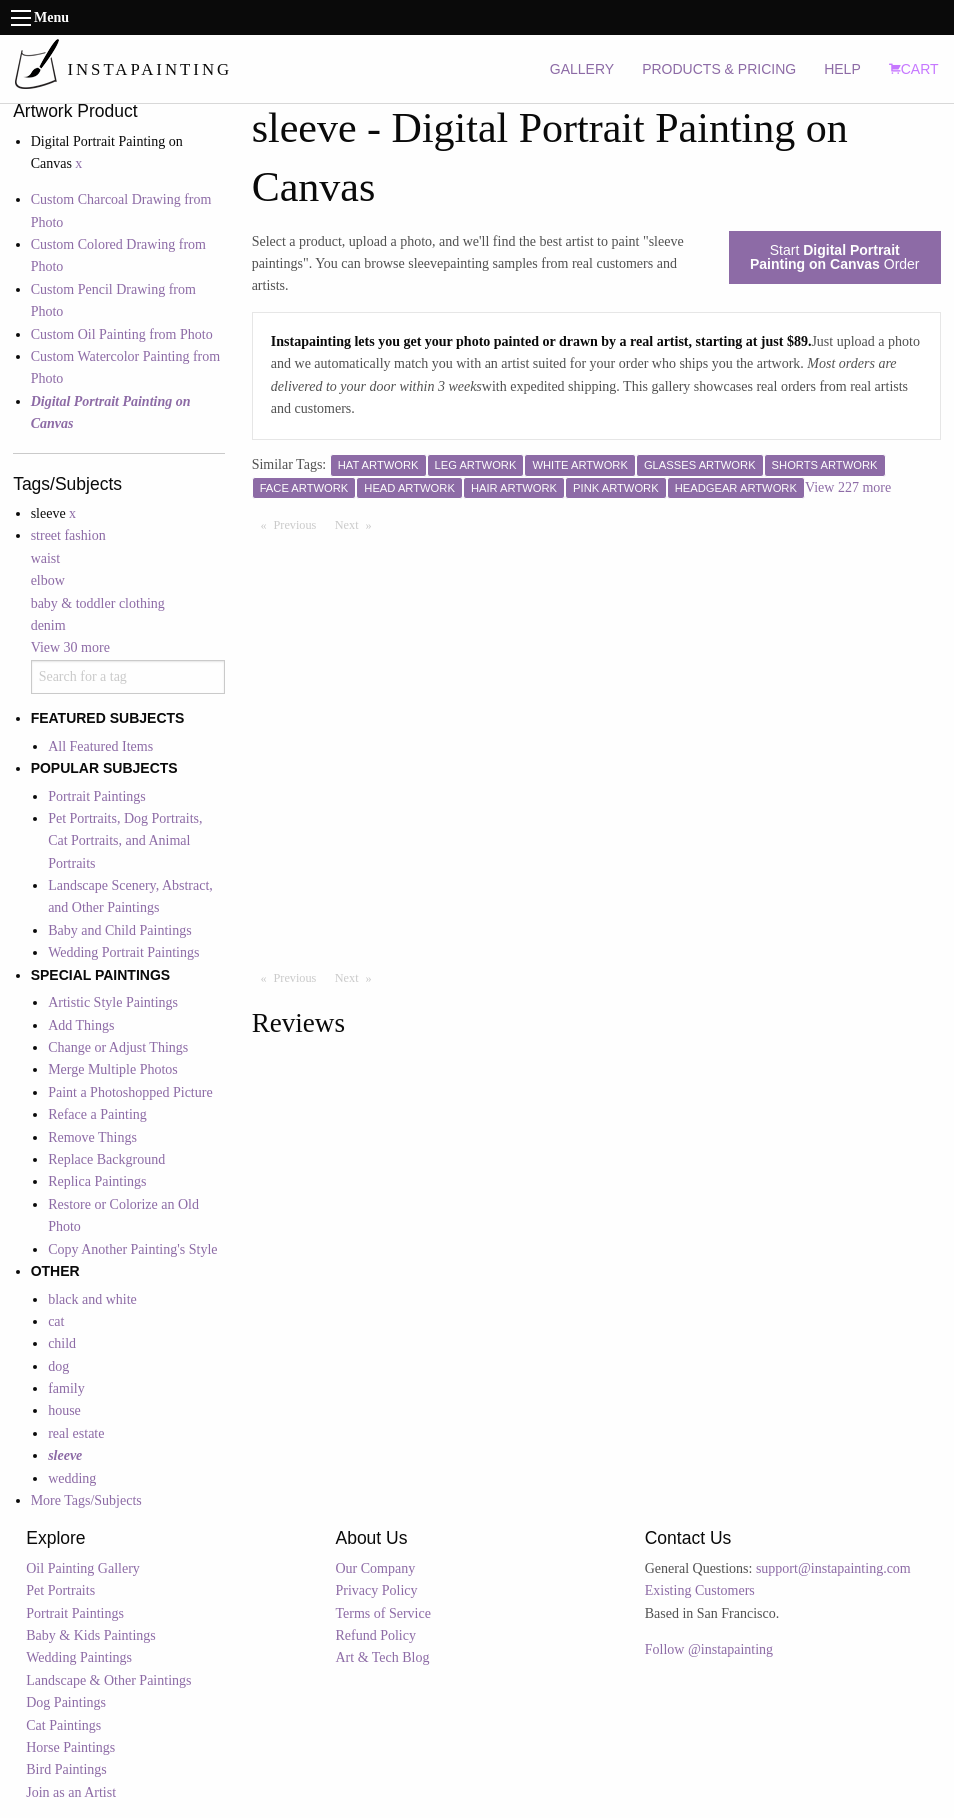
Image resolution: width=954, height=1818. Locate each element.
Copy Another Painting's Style (132, 1249)
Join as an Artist (71, 1792)
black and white (92, 1299)
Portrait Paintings (97, 796)
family (66, 1388)
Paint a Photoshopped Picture (130, 1092)
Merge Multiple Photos (113, 1069)
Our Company (375, 1568)
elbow (48, 580)
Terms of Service (382, 1613)
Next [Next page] (358, 524)
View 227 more (848, 487)
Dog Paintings (66, 1702)
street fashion (68, 535)
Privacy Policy (376, 1590)
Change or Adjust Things (118, 1047)
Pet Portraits (60, 1590)
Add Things (81, 1025)
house (64, 1410)
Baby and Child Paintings (120, 930)
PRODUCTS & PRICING (719, 69)
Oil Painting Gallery (83, 1568)
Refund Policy (375, 1635)
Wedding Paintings (79, 1657)
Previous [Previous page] (300, 524)
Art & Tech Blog (382, 1657)
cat (56, 1321)
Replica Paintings (97, 1181)
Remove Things (92, 1137)
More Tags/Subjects (86, 1500)
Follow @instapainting (709, 1649)
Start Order (835, 257)
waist (46, 558)
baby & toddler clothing (98, 603)
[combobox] (128, 677)
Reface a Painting (97, 1114)
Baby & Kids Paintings (91, 1635)
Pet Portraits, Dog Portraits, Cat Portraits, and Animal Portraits (125, 841)
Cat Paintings (63, 1725)
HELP (842, 69)
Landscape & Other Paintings (108, 1680)
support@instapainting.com (833, 1568)
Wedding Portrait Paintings (123, 952)
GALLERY (582, 69)
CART (914, 69)
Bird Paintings (66, 1769)
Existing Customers (700, 1590)
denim (48, 625)
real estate (76, 1433)
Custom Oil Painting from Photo (122, 334)
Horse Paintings (70, 1747)
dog (58, 1366)
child (62, 1343)
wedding (72, 1478)
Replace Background (106, 1159)
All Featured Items (100, 746)
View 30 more (70, 647)
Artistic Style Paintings (113, 1002)
